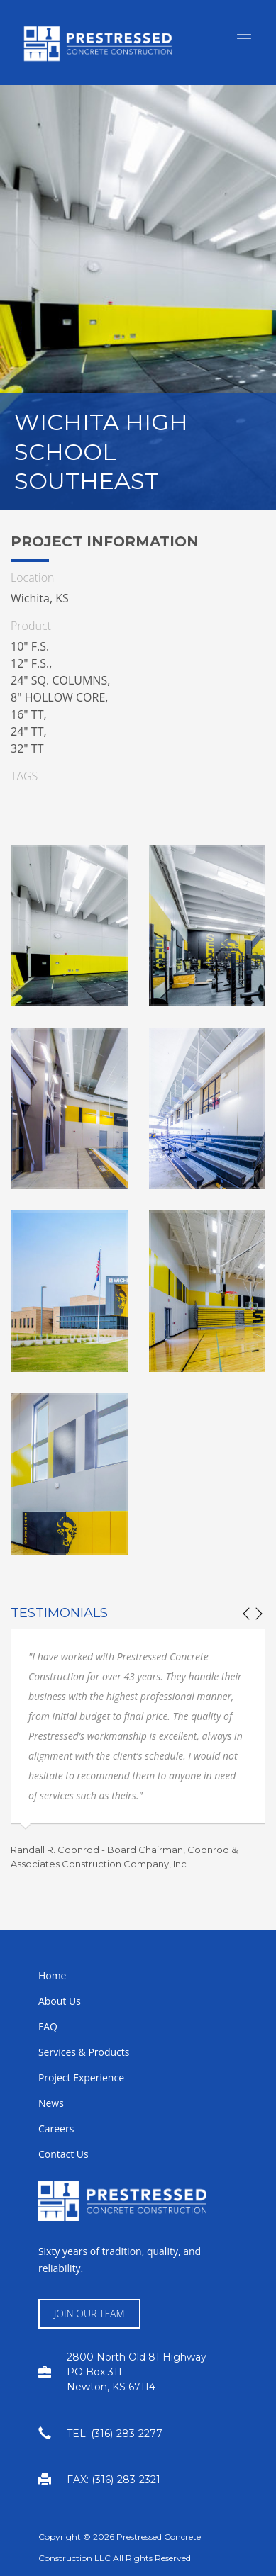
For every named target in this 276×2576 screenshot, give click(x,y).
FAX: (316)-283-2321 (113, 2479)
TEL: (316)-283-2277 (114, 2433)
